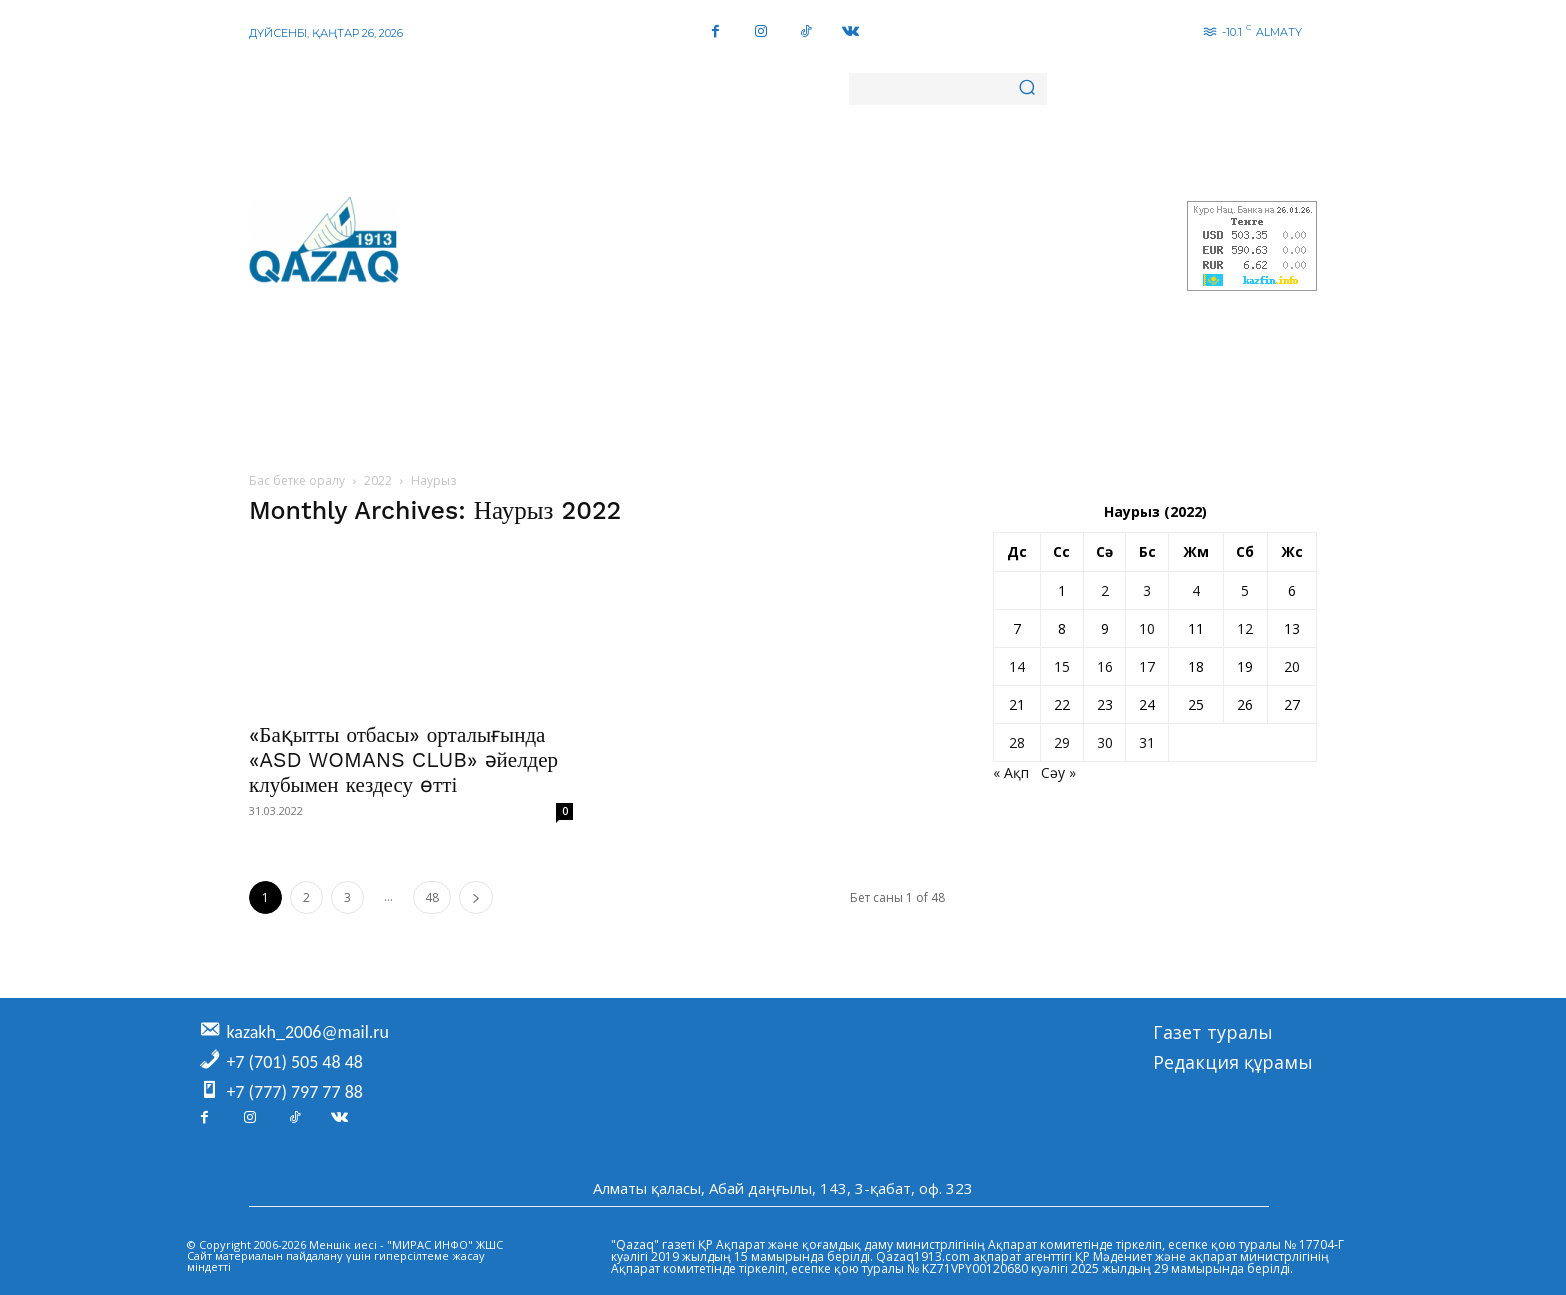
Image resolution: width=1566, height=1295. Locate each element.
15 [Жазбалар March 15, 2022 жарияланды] (1062, 666)
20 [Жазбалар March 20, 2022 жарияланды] (1292, 666)
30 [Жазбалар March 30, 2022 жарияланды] (1105, 742)
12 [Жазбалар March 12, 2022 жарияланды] (1245, 628)
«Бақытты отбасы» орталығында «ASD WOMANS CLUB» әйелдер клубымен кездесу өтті (403, 759)
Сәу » (1058, 772)
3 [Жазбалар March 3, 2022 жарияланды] (1147, 590)
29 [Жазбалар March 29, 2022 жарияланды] (1062, 742)
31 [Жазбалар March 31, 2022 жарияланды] (1147, 742)
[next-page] (476, 897)
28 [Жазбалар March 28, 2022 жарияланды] (1017, 742)
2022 (378, 480)
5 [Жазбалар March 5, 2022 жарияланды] (1245, 590)
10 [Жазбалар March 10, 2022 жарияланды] (1147, 628)
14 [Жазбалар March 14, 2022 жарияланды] (1017, 666)
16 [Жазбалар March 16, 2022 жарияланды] (1105, 666)
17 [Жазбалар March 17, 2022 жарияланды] (1147, 666)
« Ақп (1011, 772)
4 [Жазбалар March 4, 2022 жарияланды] (1196, 590)
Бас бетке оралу (297, 480)
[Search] (1027, 89)
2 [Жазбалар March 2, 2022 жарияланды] (1105, 590)
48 (432, 897)
